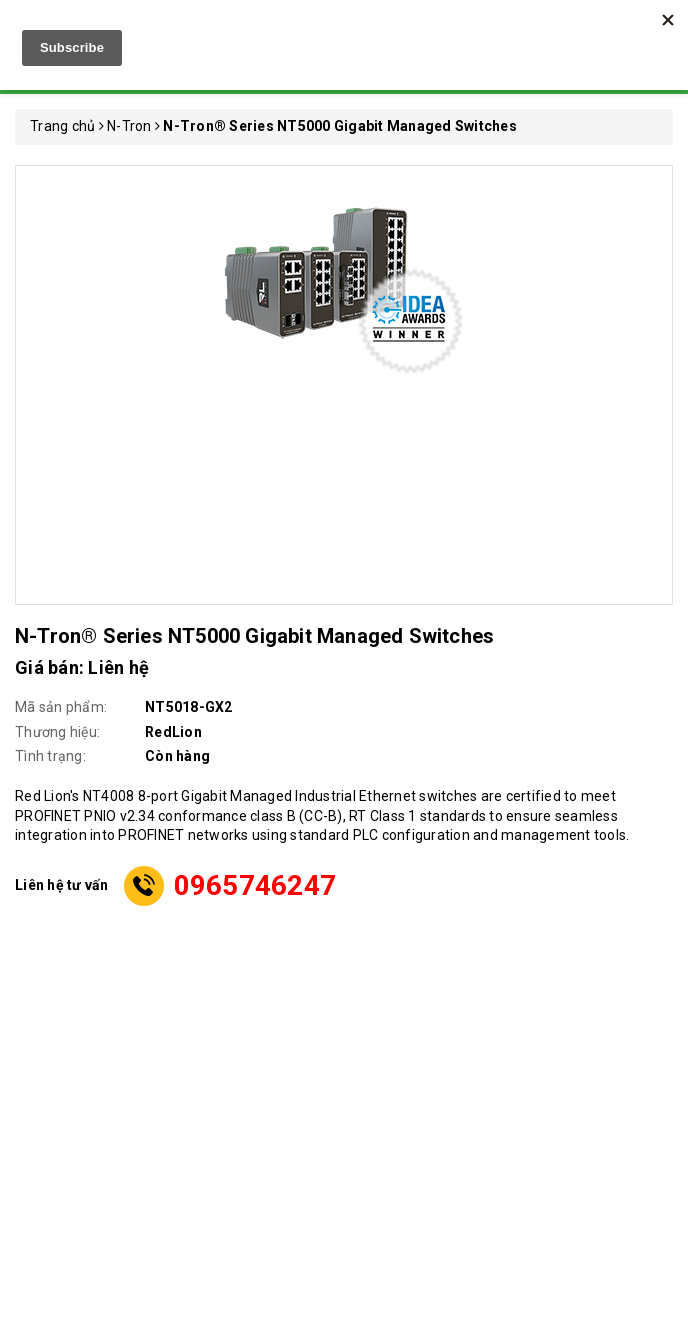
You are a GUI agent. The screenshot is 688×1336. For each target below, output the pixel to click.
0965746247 (255, 885)
